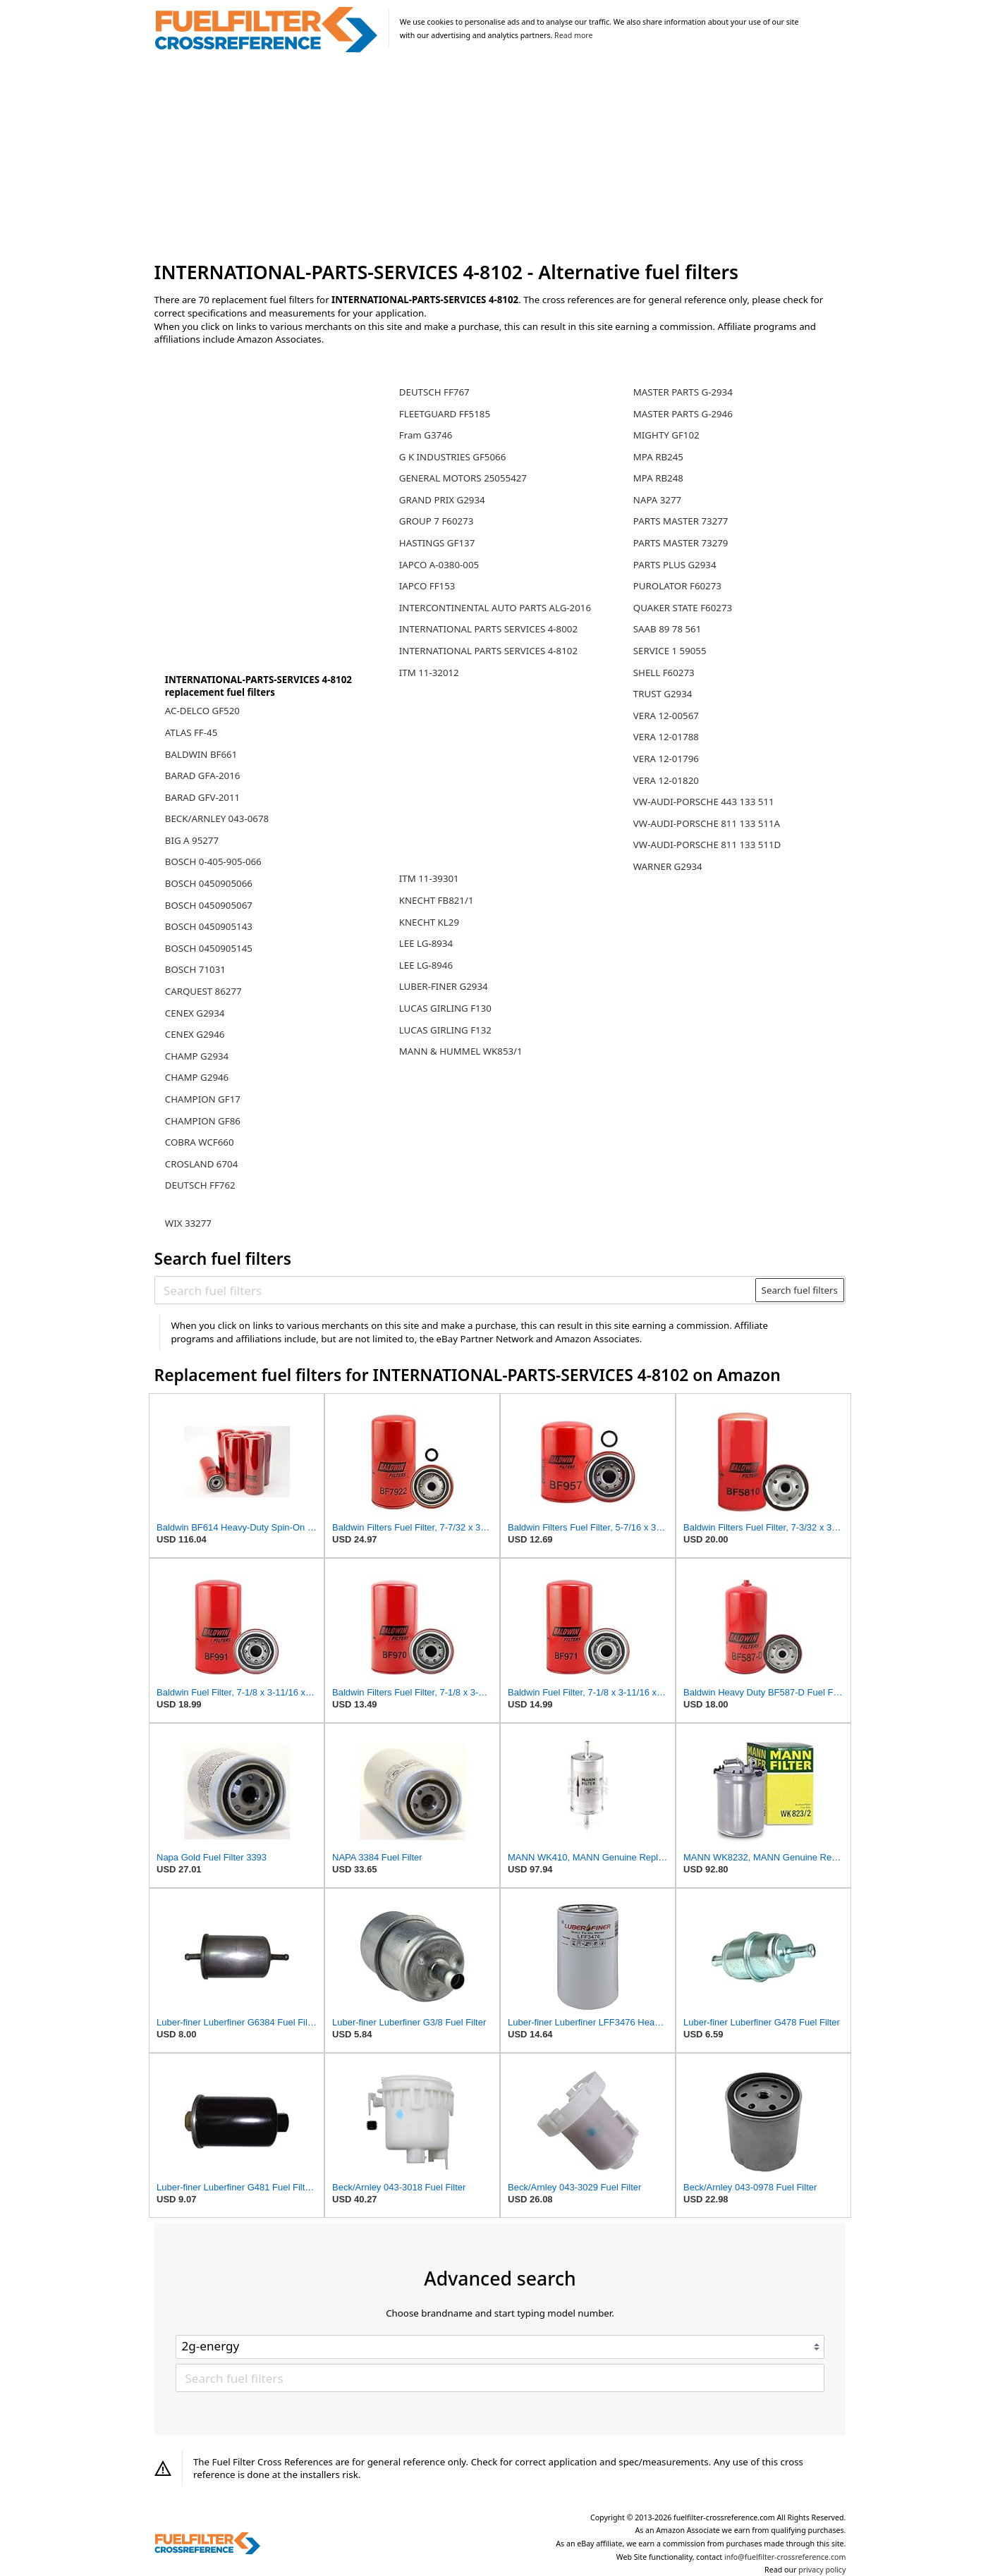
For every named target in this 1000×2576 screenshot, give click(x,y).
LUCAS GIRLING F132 (445, 1030)
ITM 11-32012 (429, 672)
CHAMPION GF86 (202, 1121)
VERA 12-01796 (666, 758)
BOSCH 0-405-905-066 (213, 861)
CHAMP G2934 (196, 1056)
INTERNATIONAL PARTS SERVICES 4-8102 (488, 650)
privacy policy (822, 2570)
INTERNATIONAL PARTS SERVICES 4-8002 (488, 628)
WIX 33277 (188, 1223)
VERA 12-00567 (666, 715)
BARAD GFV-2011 (202, 797)
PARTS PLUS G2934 (675, 564)
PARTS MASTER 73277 (680, 521)
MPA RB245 (658, 456)
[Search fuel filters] (455, 1290)
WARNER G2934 (667, 866)
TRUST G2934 (663, 693)
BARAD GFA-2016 (202, 775)
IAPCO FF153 (427, 585)
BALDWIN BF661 (201, 754)
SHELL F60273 (664, 672)
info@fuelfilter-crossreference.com (785, 2557)
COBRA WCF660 (199, 1142)
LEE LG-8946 (426, 965)
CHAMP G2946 (196, 1077)
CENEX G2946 (195, 1034)
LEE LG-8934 (426, 943)
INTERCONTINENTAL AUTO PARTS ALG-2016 (495, 607)
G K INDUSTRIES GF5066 (452, 456)
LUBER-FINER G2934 (443, 986)
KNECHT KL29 (429, 922)
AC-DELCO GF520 (202, 710)
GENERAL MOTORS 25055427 (463, 478)
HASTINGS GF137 (437, 542)
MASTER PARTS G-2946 (683, 413)
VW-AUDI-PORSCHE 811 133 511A (706, 823)
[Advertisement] (500, 158)
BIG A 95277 (192, 840)
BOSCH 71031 (195, 969)
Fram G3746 (426, 435)
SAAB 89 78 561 (667, 628)
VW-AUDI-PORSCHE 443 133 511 (703, 801)
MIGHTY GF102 (666, 435)
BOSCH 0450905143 (208, 926)
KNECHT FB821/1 (436, 900)
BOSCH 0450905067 (208, 905)
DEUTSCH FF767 (434, 392)
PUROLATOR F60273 (677, 585)
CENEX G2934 (195, 1013)
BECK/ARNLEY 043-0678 (217, 818)
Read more (573, 35)
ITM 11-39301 (429, 878)
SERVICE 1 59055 (670, 650)
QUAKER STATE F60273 (682, 607)
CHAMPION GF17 (202, 1099)
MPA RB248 (658, 478)
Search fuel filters (800, 1290)
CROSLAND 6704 (201, 1164)
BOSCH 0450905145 (208, 948)
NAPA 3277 (657, 499)
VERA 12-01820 (666, 780)
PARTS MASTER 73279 (680, 542)
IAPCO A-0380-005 (439, 564)
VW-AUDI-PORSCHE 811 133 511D (707, 844)
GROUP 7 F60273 (436, 521)
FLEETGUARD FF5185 (444, 413)
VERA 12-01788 (666, 736)
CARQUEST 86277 (203, 991)
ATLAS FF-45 (191, 732)
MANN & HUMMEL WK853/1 (461, 1051)
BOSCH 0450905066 (208, 883)
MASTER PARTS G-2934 (683, 392)
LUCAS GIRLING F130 (445, 1008)
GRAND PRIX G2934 (442, 499)
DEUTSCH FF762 (200, 1185)
